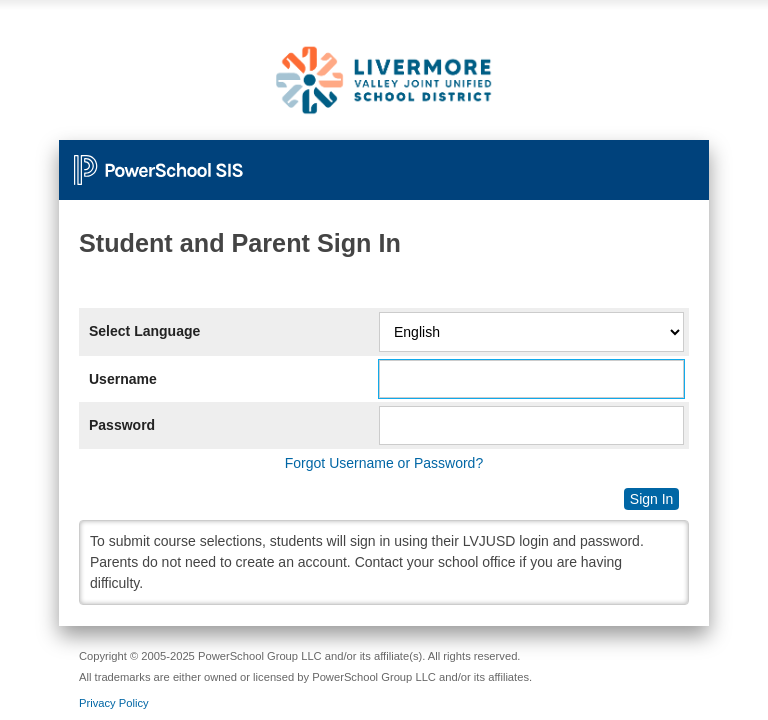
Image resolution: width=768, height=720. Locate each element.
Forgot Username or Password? (384, 463)
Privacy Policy (114, 703)
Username (123, 379)
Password (122, 425)
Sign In (652, 499)
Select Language (144, 331)
